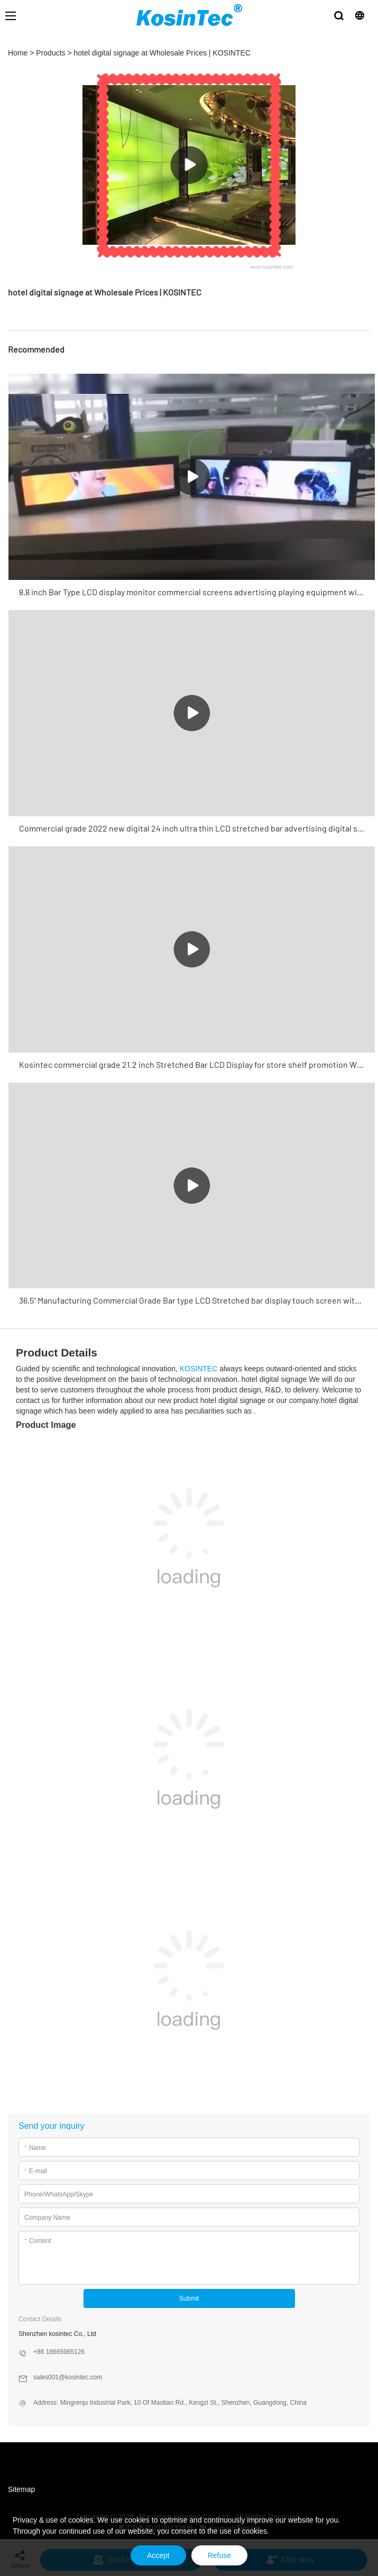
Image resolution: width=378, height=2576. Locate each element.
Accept (158, 2555)
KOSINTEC (199, 1368)
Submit (189, 2298)
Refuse (219, 2555)
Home (17, 53)
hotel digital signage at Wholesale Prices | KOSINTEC (162, 53)
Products (50, 53)
